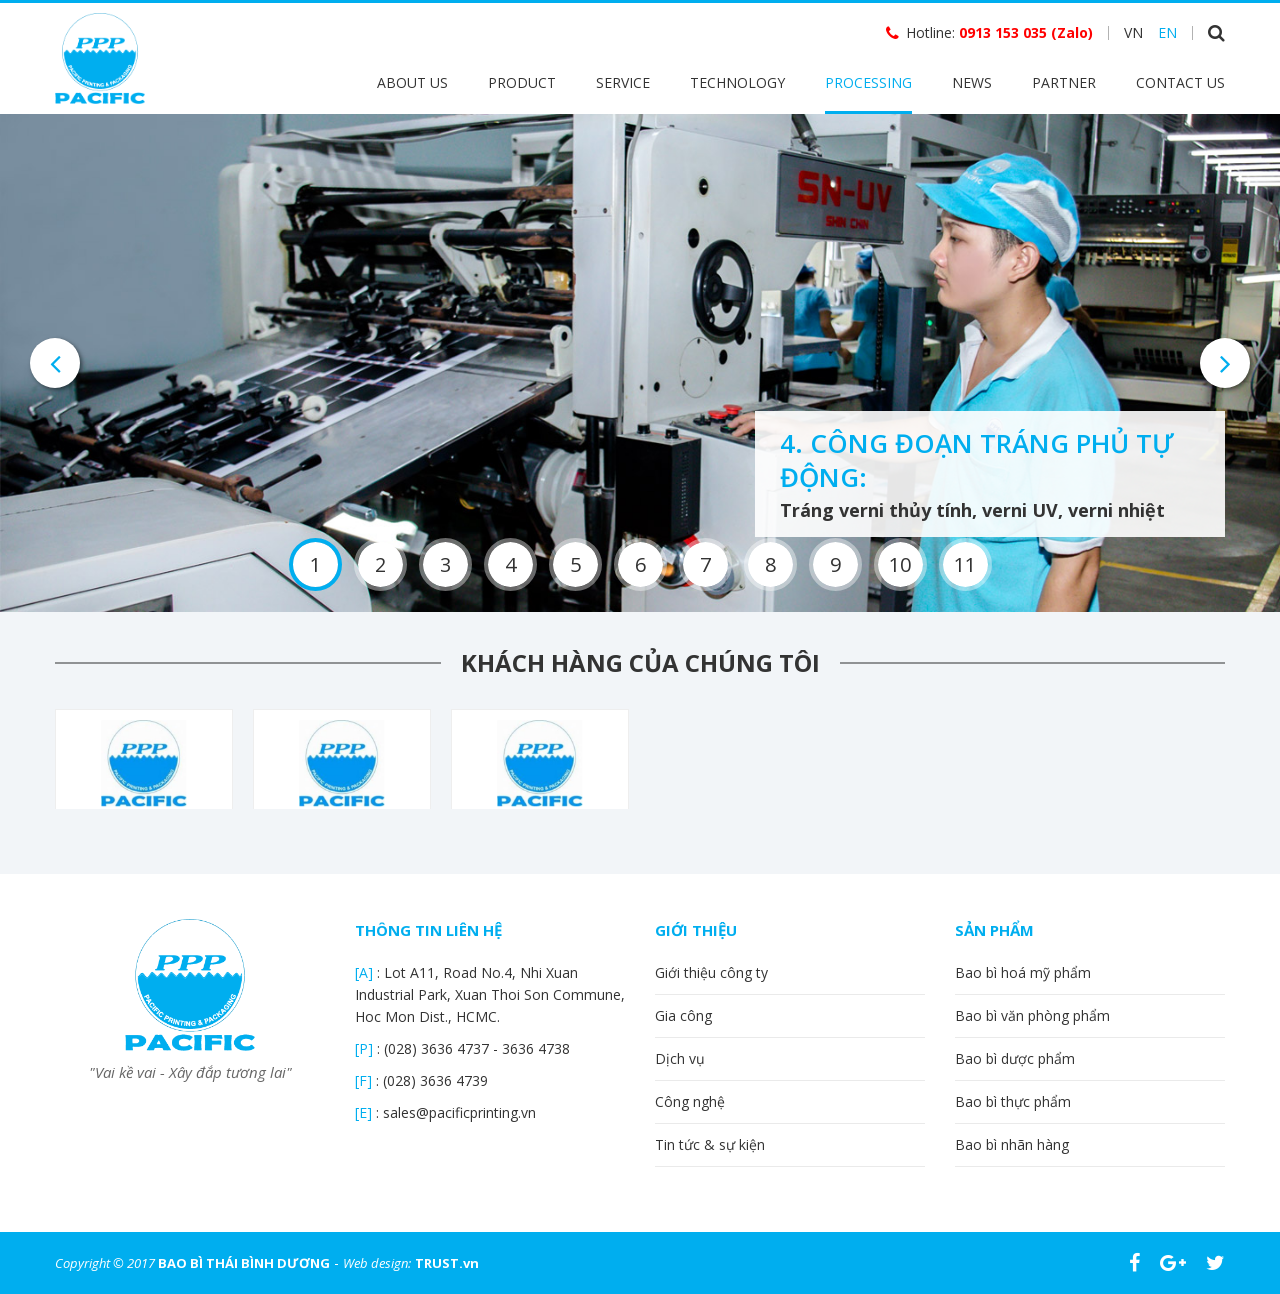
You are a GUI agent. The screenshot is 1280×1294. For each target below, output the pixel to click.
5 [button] (575, 564)
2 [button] (380, 564)
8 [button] (770, 564)
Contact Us (1180, 82)
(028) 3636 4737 (438, 1048)
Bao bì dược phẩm (1015, 1058)
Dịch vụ (680, 1058)
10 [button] (900, 564)
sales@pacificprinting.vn (459, 1112)
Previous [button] (55, 363)
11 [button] (965, 564)
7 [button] (705, 564)
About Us (412, 82)
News (972, 82)
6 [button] (640, 564)
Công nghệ (690, 1101)
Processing (868, 82)
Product (522, 82)
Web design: (377, 1263)
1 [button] (315, 564)
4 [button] (510, 564)
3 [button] (445, 564)
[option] (640, 363)
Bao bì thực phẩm (1013, 1101)
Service (623, 82)
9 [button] (835, 564)
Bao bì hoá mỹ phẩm (1023, 972)
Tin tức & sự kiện (710, 1144)
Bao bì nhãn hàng (1012, 1144)
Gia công (683, 1015)
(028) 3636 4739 (435, 1080)
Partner (1064, 82)
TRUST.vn (447, 1263)
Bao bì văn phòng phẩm (1032, 1015)
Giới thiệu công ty (711, 972)
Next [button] (1225, 363)
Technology (737, 82)
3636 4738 (536, 1048)
